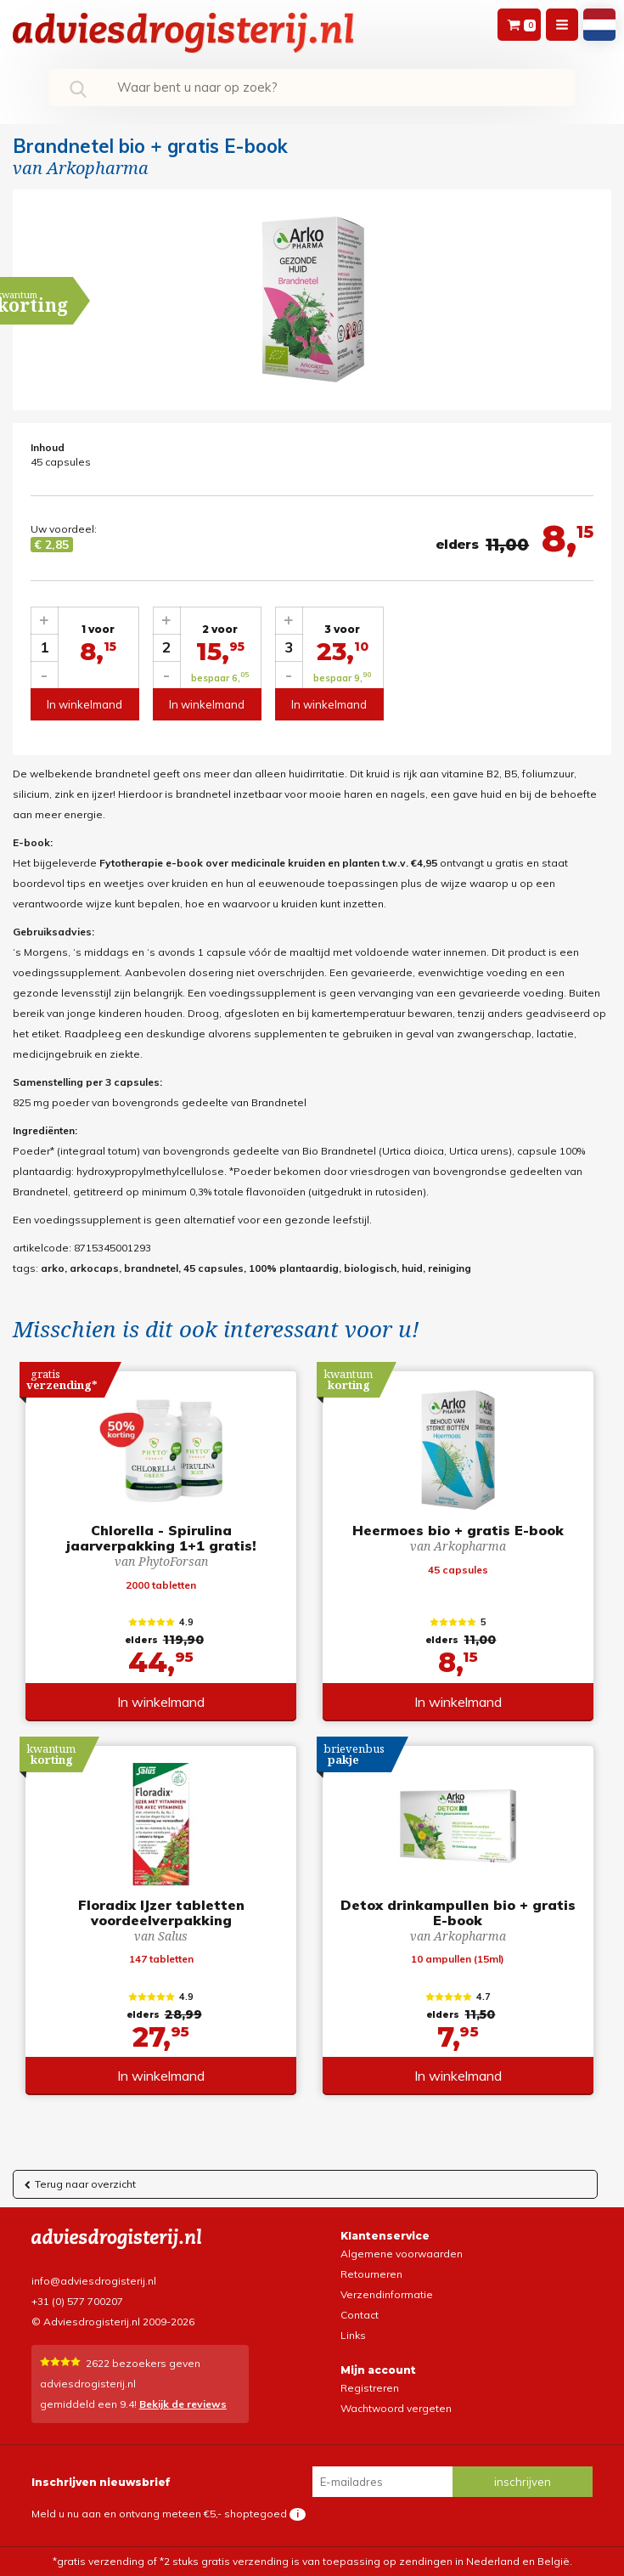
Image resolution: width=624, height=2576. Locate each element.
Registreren (369, 2387)
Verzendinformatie (386, 2294)
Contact (359, 2314)
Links (353, 2335)
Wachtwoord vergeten (396, 2408)
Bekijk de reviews (183, 2404)
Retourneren (371, 2274)
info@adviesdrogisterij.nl (93, 2280)
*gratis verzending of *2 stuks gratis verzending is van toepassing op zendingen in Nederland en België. (312, 2561)
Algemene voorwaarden (401, 2253)
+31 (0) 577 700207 (77, 2301)
